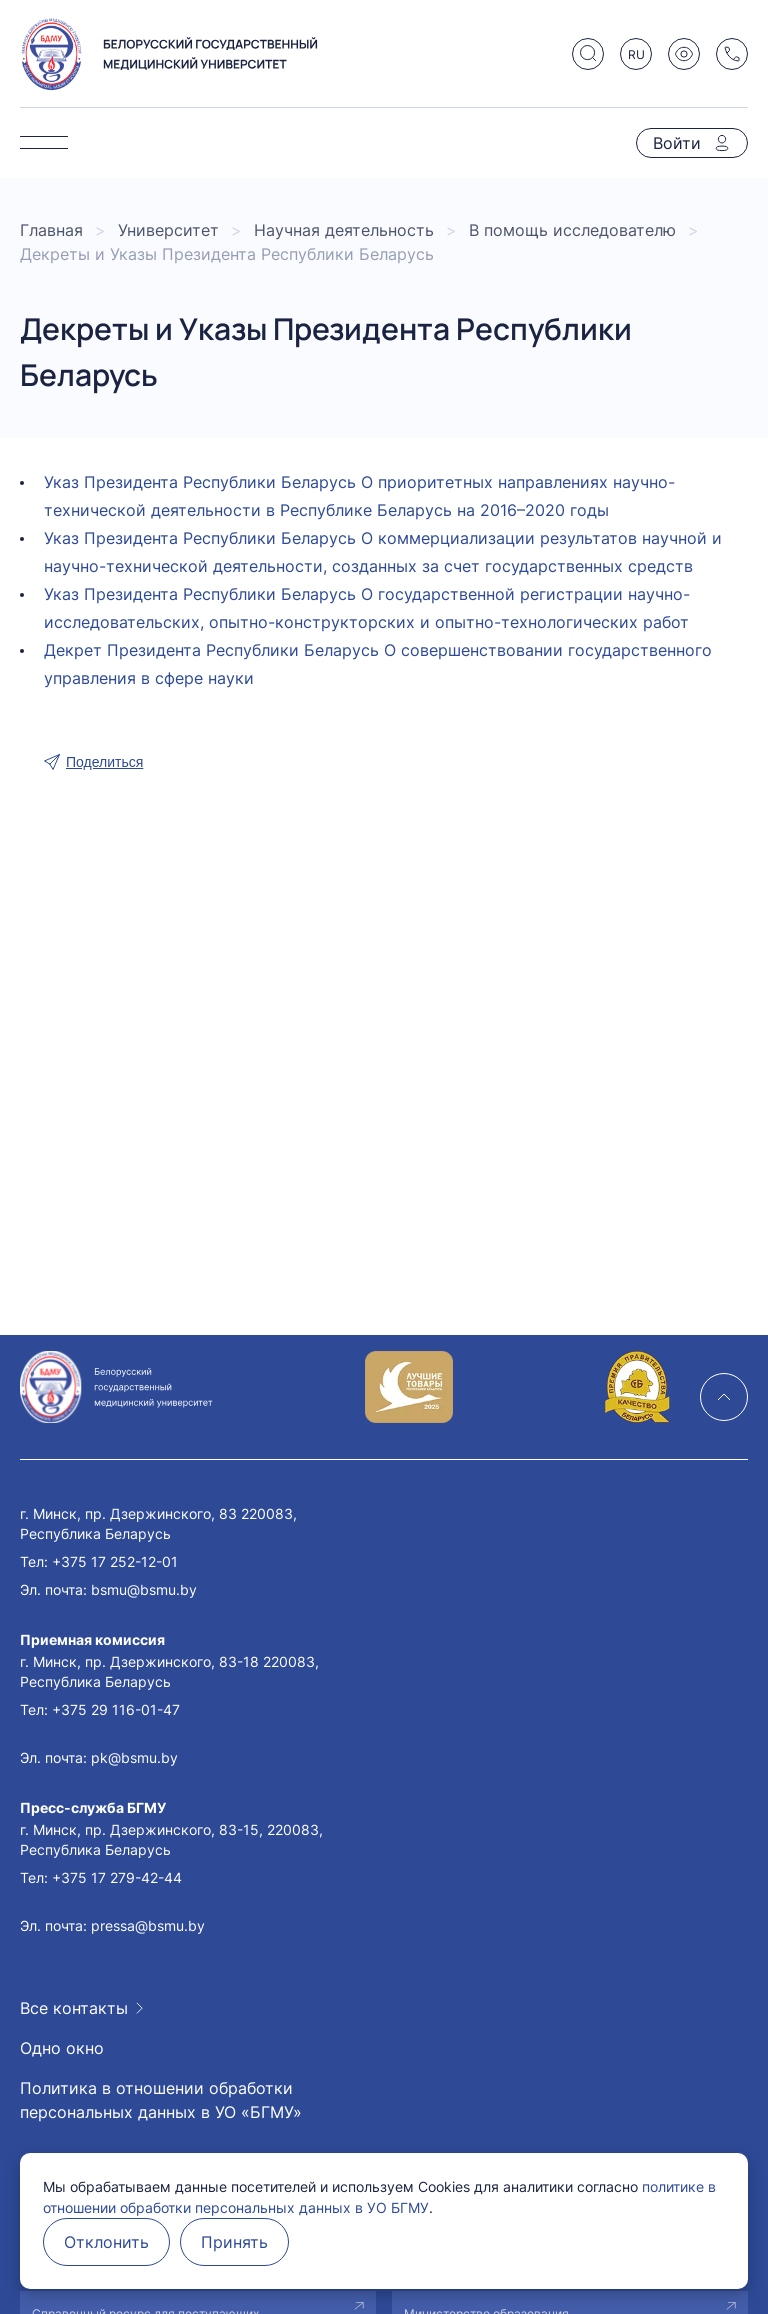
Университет (168, 230)
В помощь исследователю (572, 230)
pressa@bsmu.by (148, 1925)
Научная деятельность (344, 230)
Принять (234, 2242)
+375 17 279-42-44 (117, 1877)
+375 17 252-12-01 (115, 1561)
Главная (51, 230)
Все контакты (74, 2008)
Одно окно (62, 2048)
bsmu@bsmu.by (144, 1589)
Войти (677, 143)
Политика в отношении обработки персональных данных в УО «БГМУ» (161, 2100)
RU (636, 54)
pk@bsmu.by (134, 1757)
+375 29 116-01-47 (116, 1709)
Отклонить (106, 2242)
